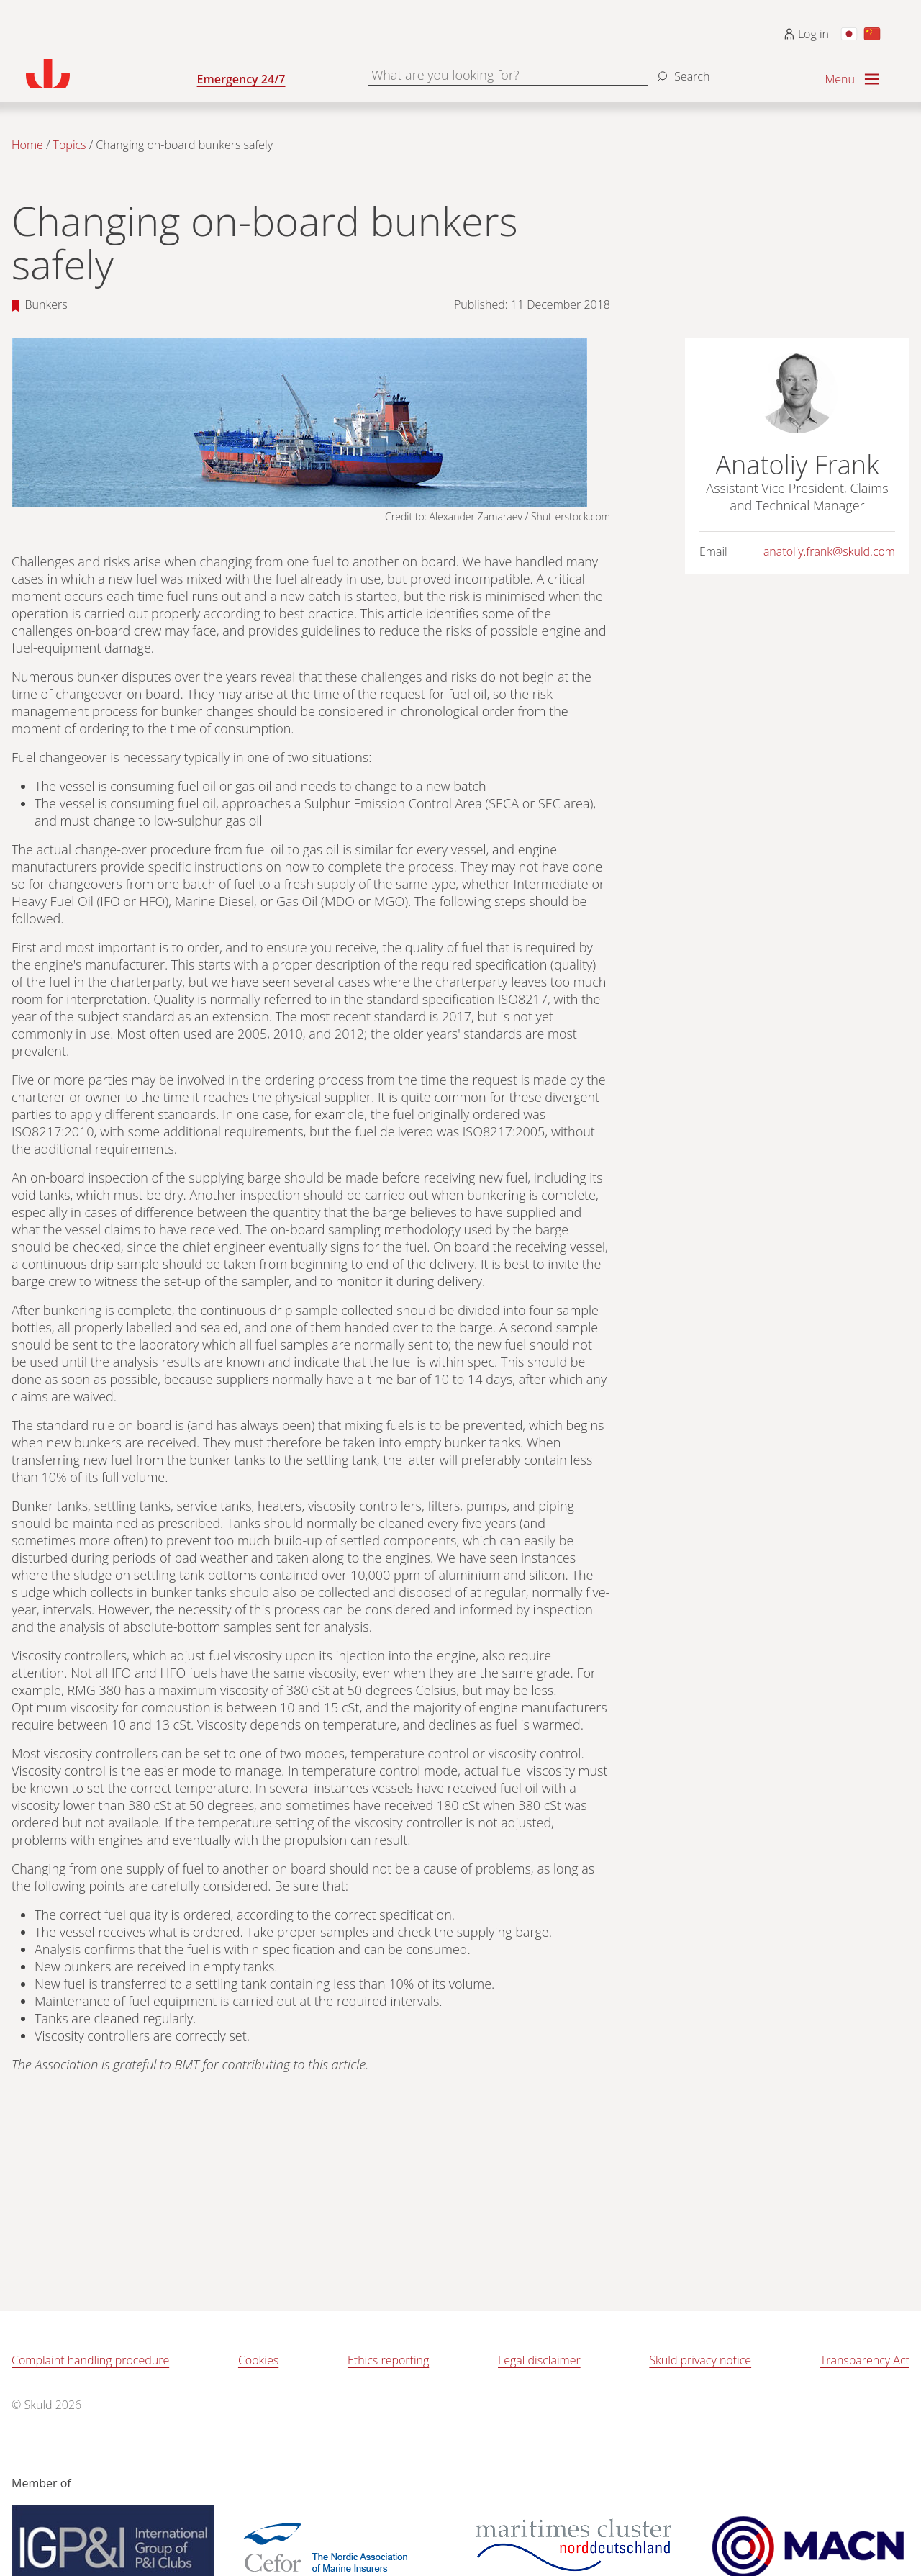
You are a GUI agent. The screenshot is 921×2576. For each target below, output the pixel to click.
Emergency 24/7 (241, 79)
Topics (69, 145)
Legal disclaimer (539, 2360)
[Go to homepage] (111, 73)
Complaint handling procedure (90, 2360)
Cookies (258, 2360)
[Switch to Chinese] (872, 33)
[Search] (681, 70)
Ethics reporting (388, 2360)
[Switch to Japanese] (849, 33)
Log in (806, 34)
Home (27, 145)
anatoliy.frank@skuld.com (829, 551)
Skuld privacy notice (700, 2360)
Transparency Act (864, 2360)
